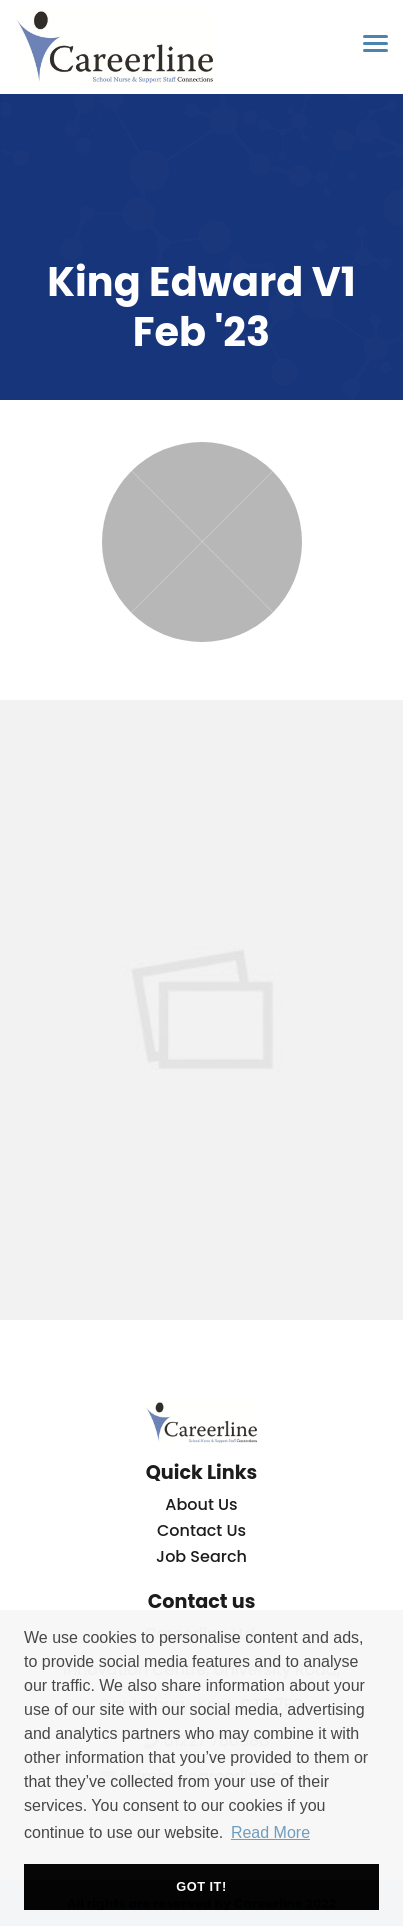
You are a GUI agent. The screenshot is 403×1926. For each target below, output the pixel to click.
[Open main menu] (368, 43)
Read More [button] (270, 1832)
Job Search (201, 1556)
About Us (201, 1504)
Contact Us (201, 1530)
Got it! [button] (201, 1886)
